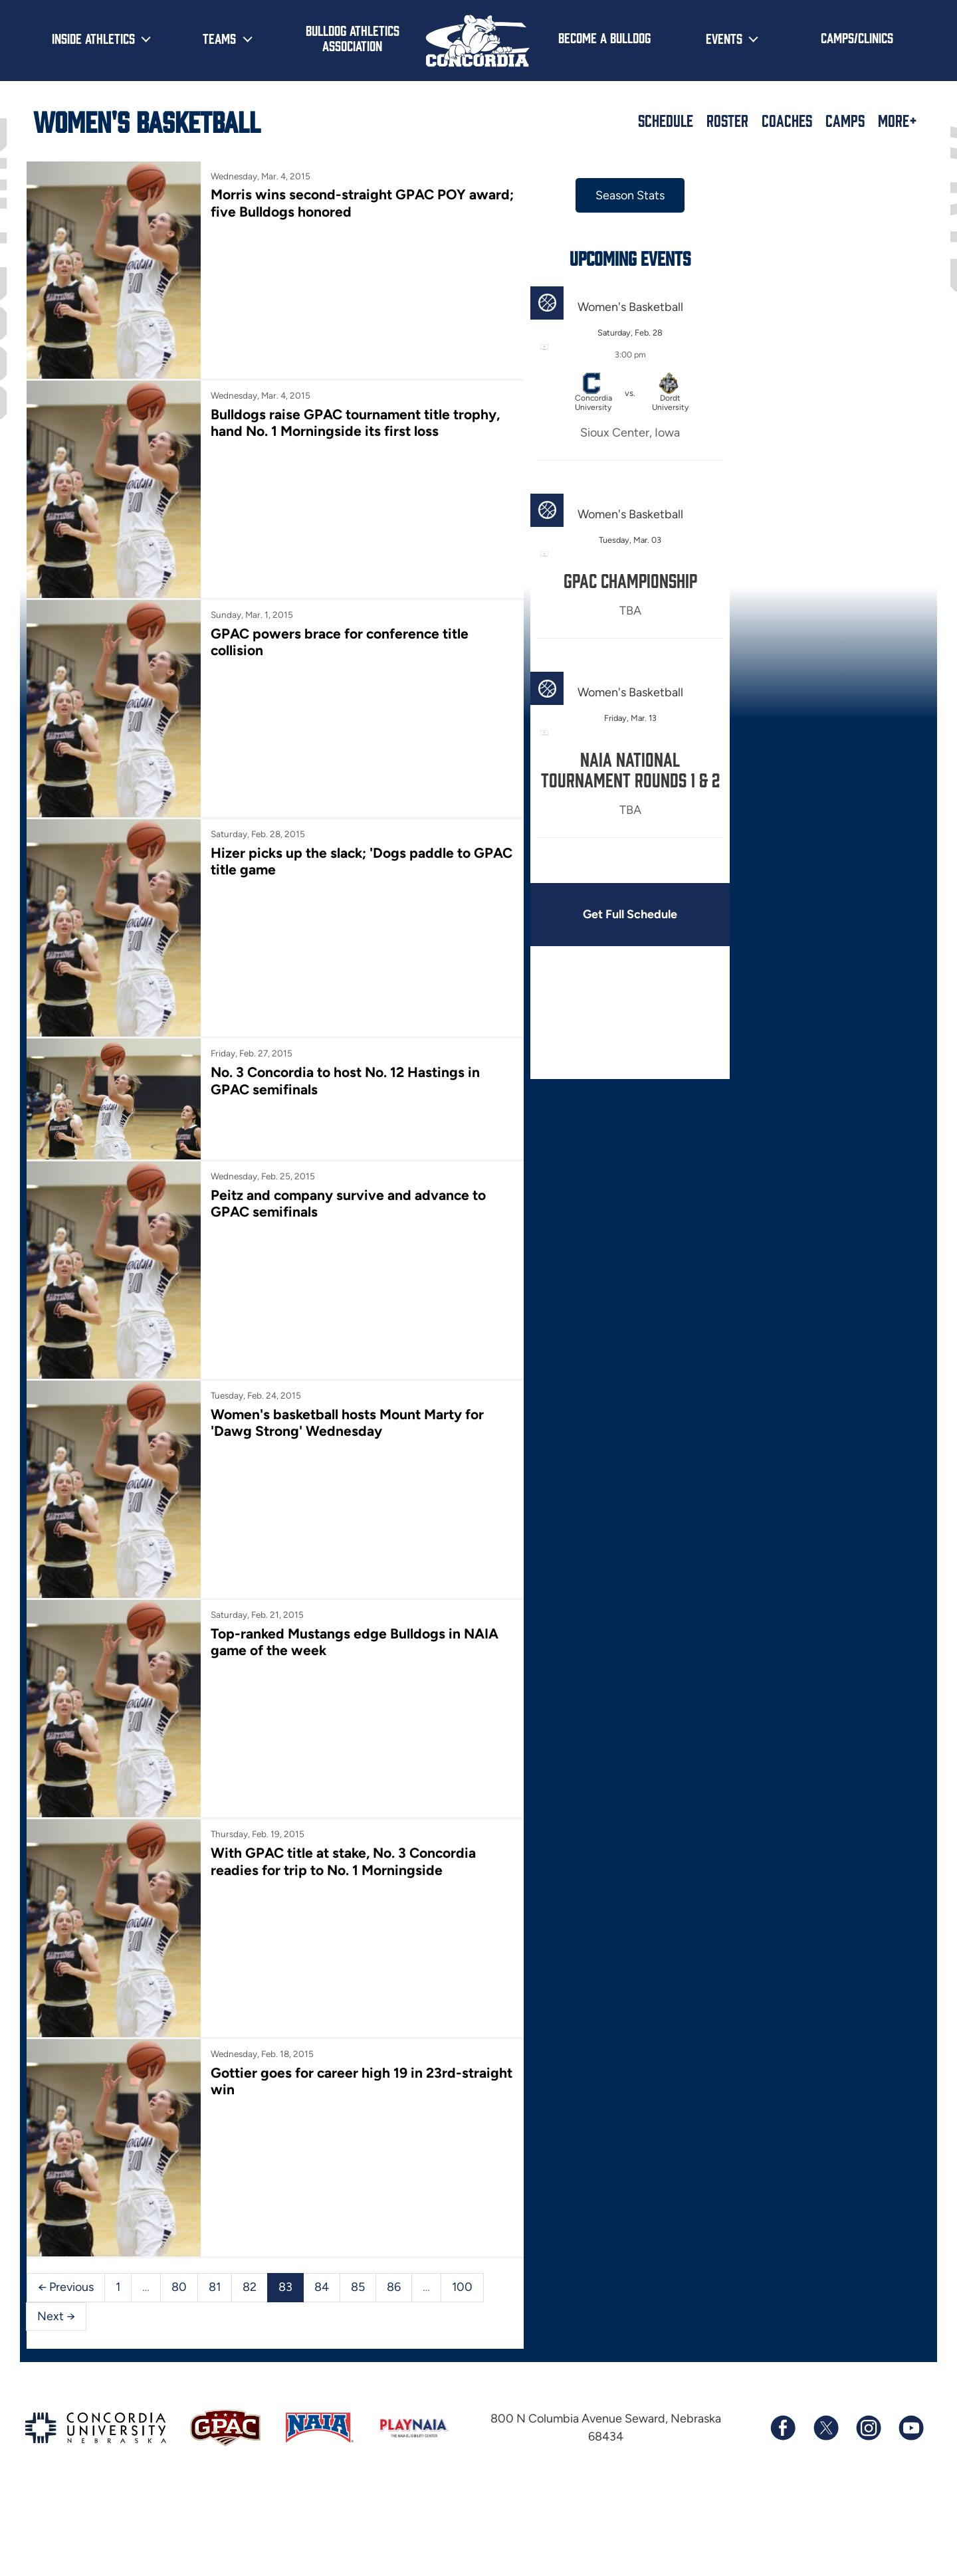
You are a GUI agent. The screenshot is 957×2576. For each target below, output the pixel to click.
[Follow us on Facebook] (783, 2428)
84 (321, 2287)
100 (462, 2287)
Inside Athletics (93, 38)
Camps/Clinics (857, 37)
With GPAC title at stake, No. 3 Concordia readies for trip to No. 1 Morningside (343, 1861)
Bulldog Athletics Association (352, 37)
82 (250, 2287)
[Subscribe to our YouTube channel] (910, 2428)
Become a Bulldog (604, 37)
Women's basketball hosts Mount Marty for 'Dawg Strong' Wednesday (347, 1422)
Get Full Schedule (630, 914)
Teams (219, 38)
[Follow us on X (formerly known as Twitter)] (825, 2428)
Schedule (665, 120)
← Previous (66, 2287)
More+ (897, 120)
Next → (56, 2316)
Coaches (787, 120)
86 (394, 2287)
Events (724, 38)
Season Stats (630, 195)
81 (215, 2287)
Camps (845, 120)
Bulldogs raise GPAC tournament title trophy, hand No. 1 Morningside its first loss (355, 422)
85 (358, 2287)
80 (179, 2287)
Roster (727, 120)
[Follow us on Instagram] (868, 2428)
